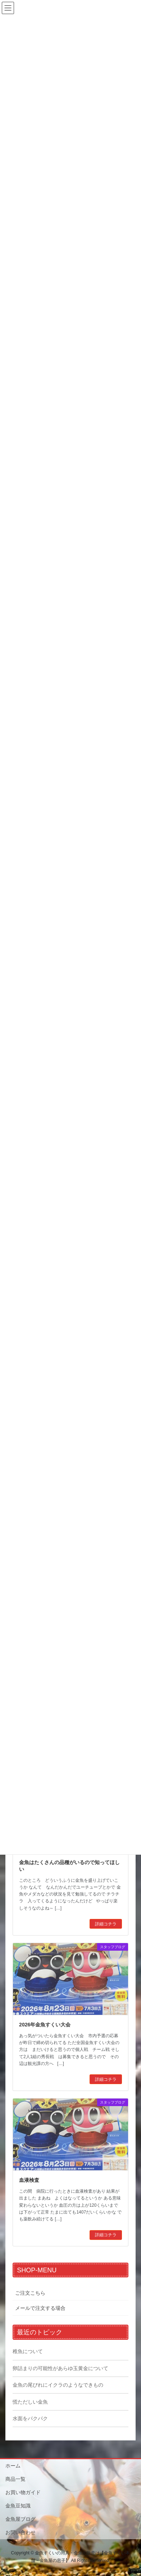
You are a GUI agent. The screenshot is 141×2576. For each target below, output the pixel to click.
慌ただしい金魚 (30, 2402)
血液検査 (29, 2180)
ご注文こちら (30, 2293)
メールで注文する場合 (40, 2308)
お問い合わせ (20, 2532)
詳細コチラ (106, 1924)
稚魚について (28, 2351)
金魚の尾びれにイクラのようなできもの (58, 2385)
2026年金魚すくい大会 (44, 2024)
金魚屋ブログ (20, 2519)
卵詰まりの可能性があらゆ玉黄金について (60, 2368)
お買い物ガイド (23, 2492)
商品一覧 (15, 2479)
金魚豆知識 (18, 2506)
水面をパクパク (30, 2418)
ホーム (13, 2466)
